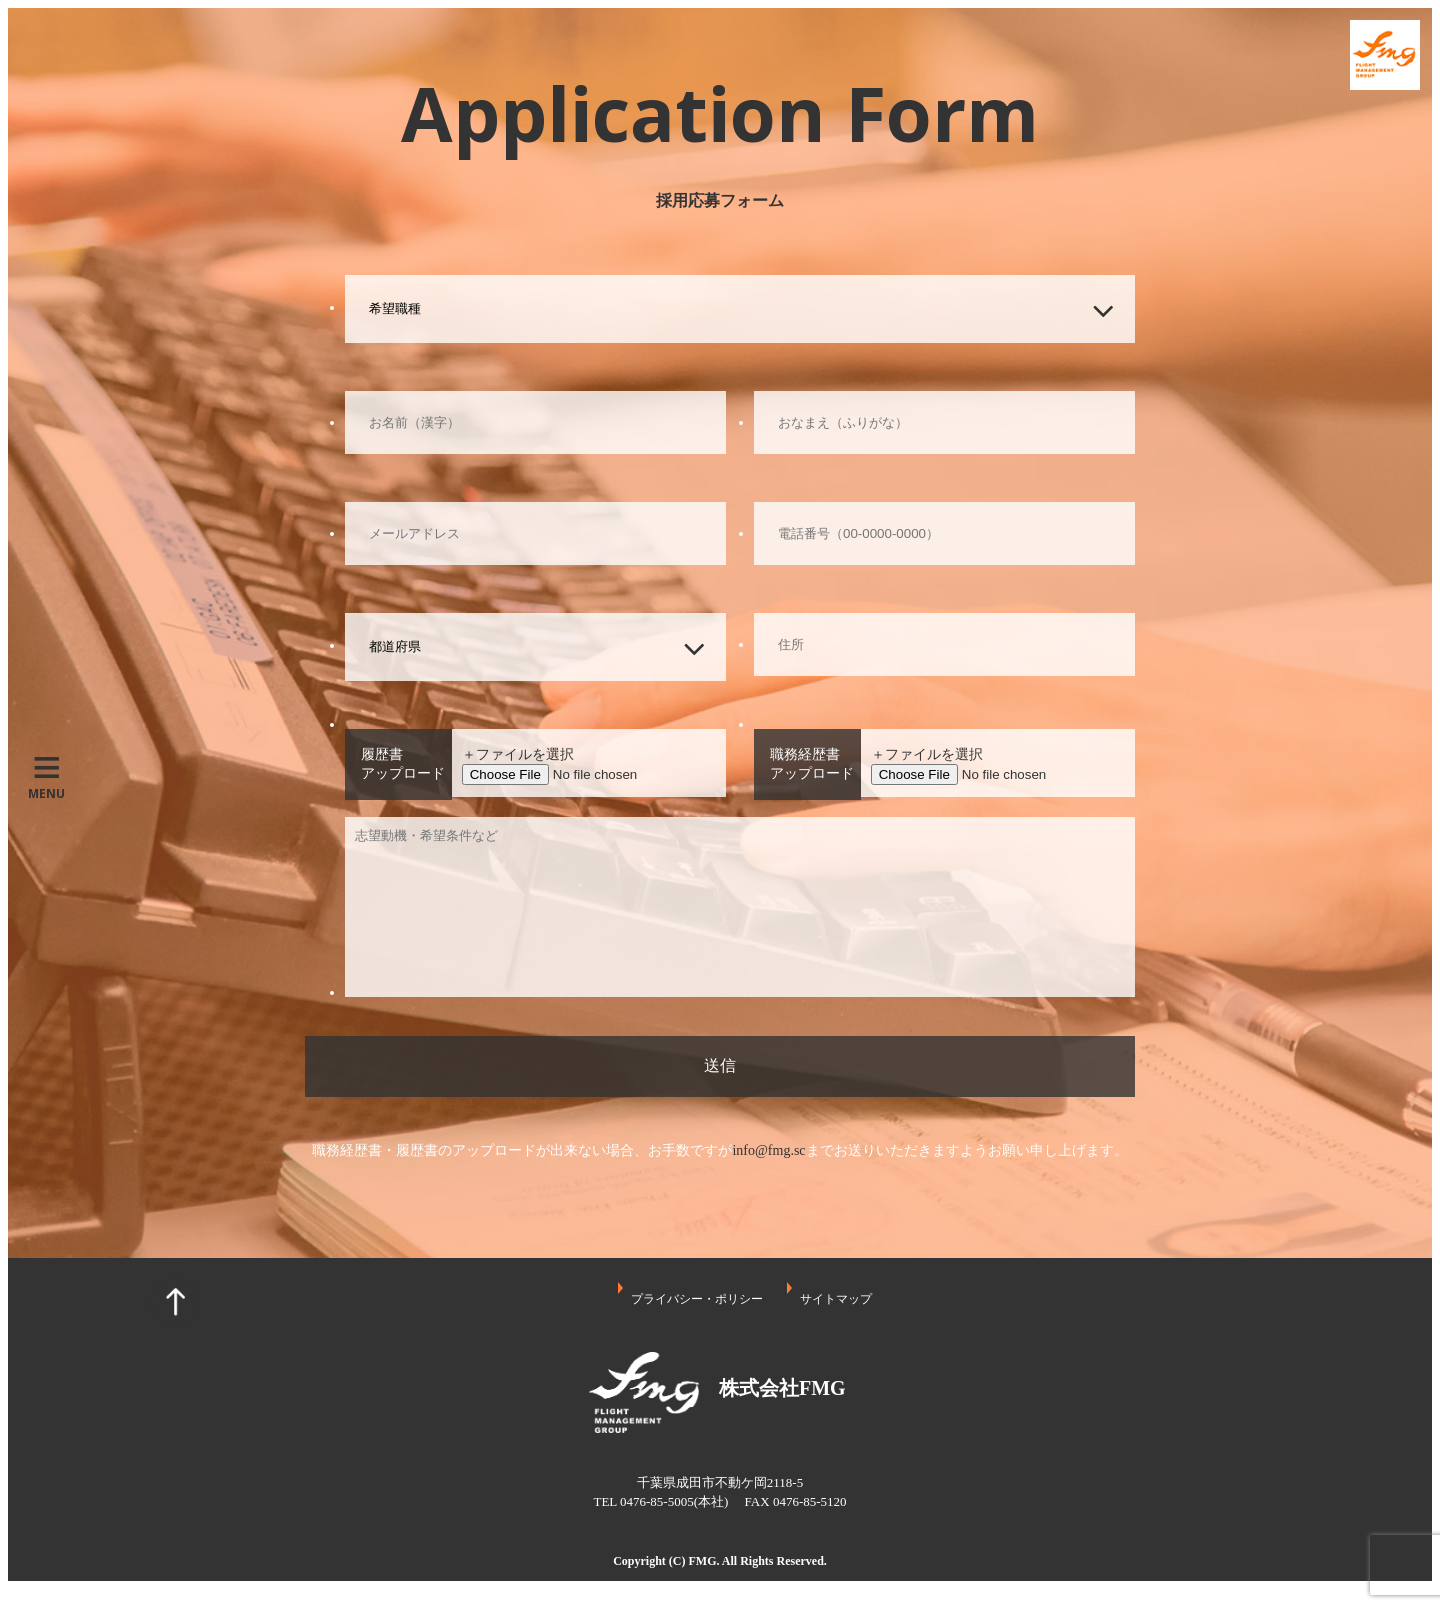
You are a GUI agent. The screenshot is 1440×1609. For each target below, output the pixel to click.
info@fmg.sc (768, 1150)
